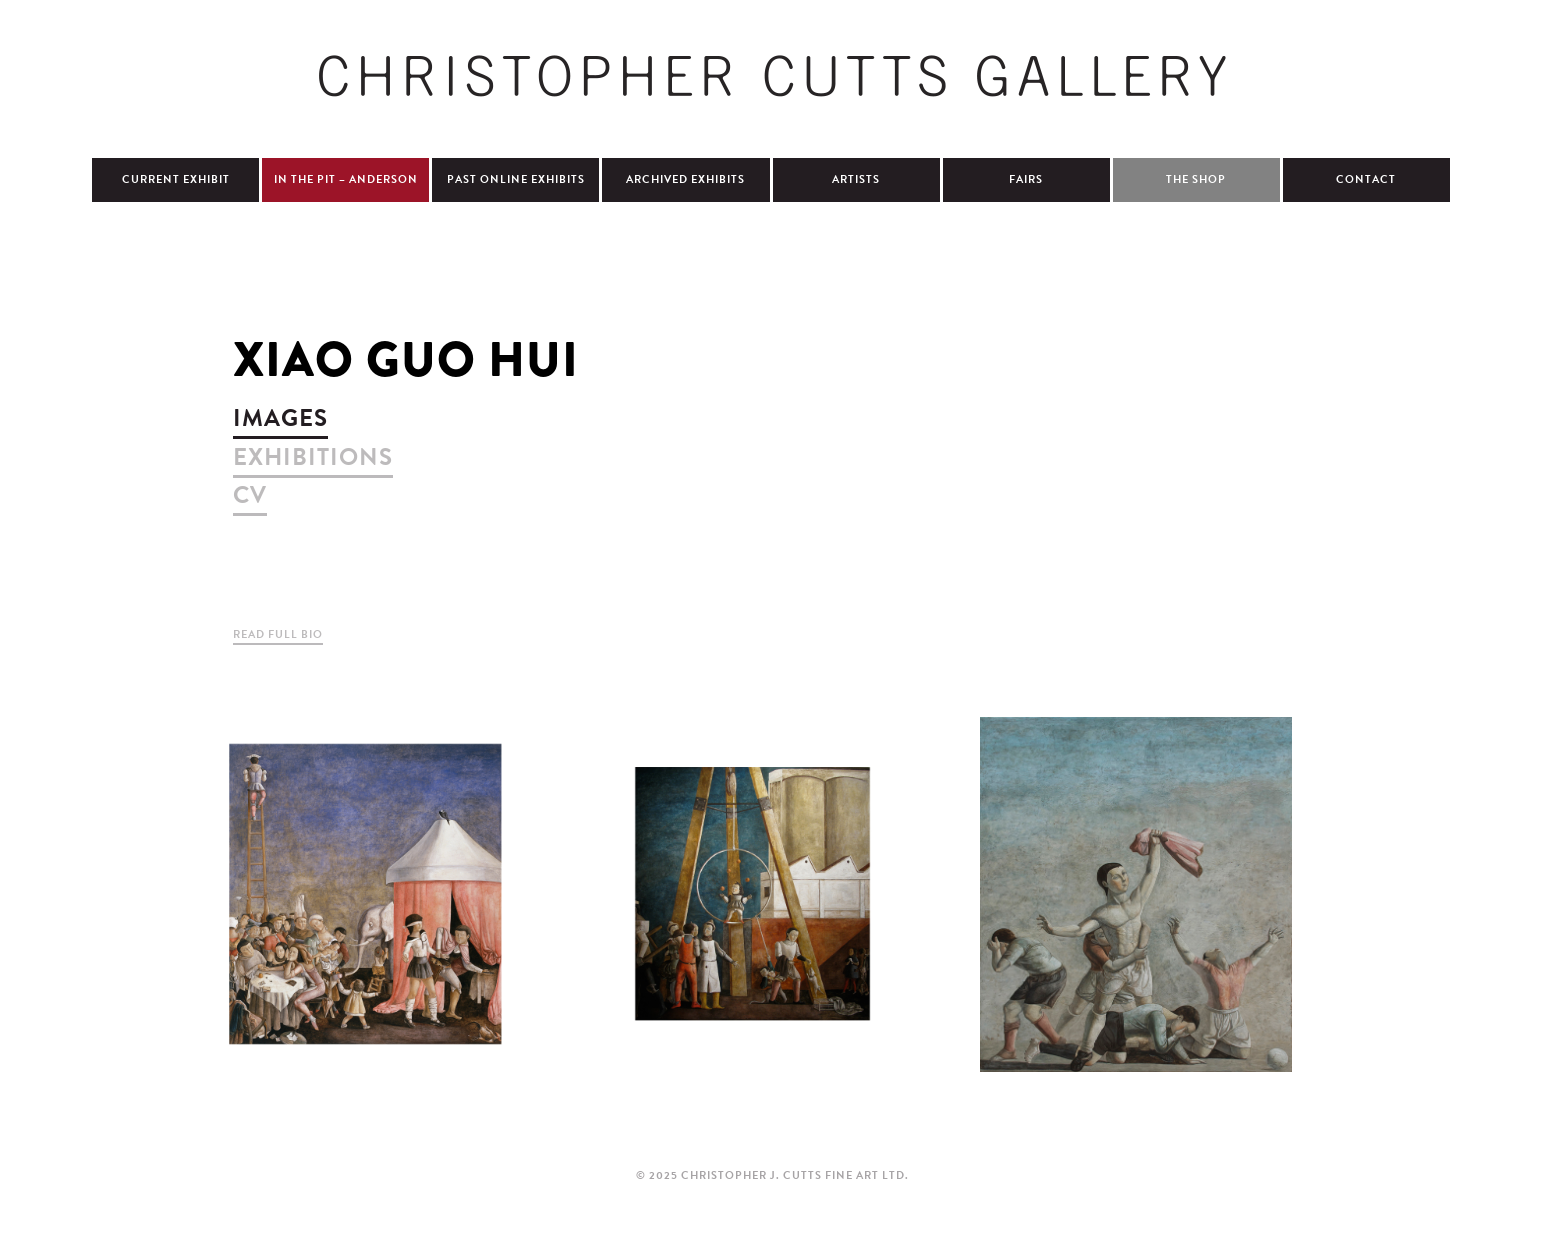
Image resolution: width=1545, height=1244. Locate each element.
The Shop (1196, 179)
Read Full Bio (278, 634)
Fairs (1026, 179)
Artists (856, 179)
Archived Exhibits (685, 179)
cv (250, 495)
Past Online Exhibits (516, 179)
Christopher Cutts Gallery (773, 76)
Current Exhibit (176, 179)
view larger (365, 894)
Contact (1366, 179)
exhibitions (313, 457)
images (280, 418)
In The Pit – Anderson (346, 179)
